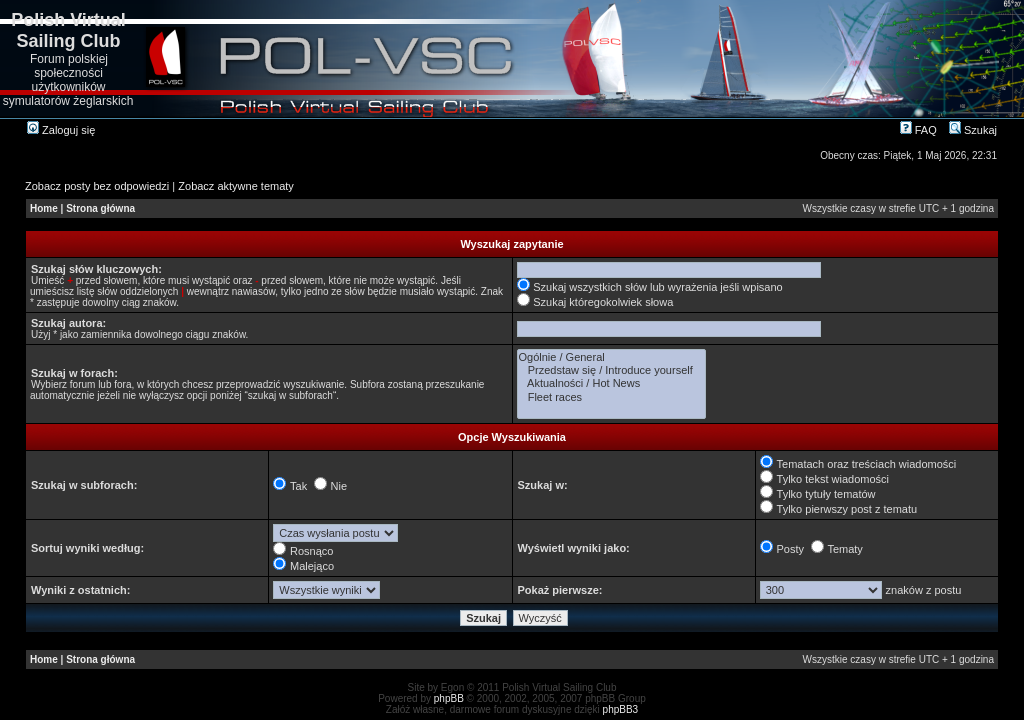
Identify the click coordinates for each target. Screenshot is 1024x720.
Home (44, 208)
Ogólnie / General (611, 357)
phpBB (449, 698)
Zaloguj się (61, 130)
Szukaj (973, 130)
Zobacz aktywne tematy (236, 186)
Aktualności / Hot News (611, 383)
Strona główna (100, 208)
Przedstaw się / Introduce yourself (611, 370)
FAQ (918, 130)
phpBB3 (621, 709)
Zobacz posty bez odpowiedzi (97, 186)
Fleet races (611, 397)
